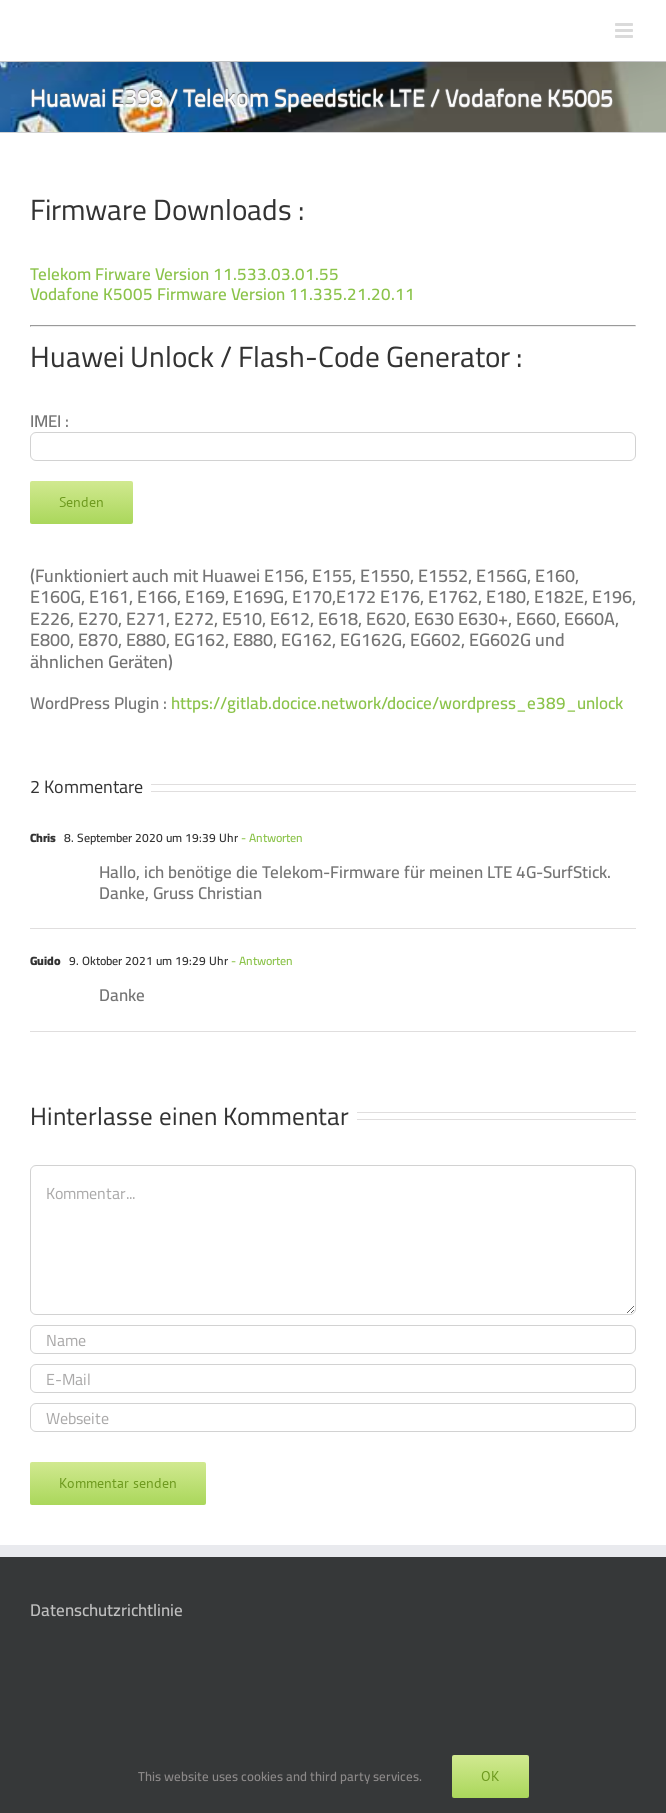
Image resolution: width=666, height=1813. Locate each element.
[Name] (333, 1339)
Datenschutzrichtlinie (106, 1610)
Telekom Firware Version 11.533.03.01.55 (184, 274)
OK (490, 1776)
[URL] (333, 1417)
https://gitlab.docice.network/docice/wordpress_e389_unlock (397, 703)
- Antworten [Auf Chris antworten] (270, 837)
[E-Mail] (333, 1378)
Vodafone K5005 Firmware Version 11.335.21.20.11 (222, 294)
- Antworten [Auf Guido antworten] (260, 960)
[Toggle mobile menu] (625, 30)
